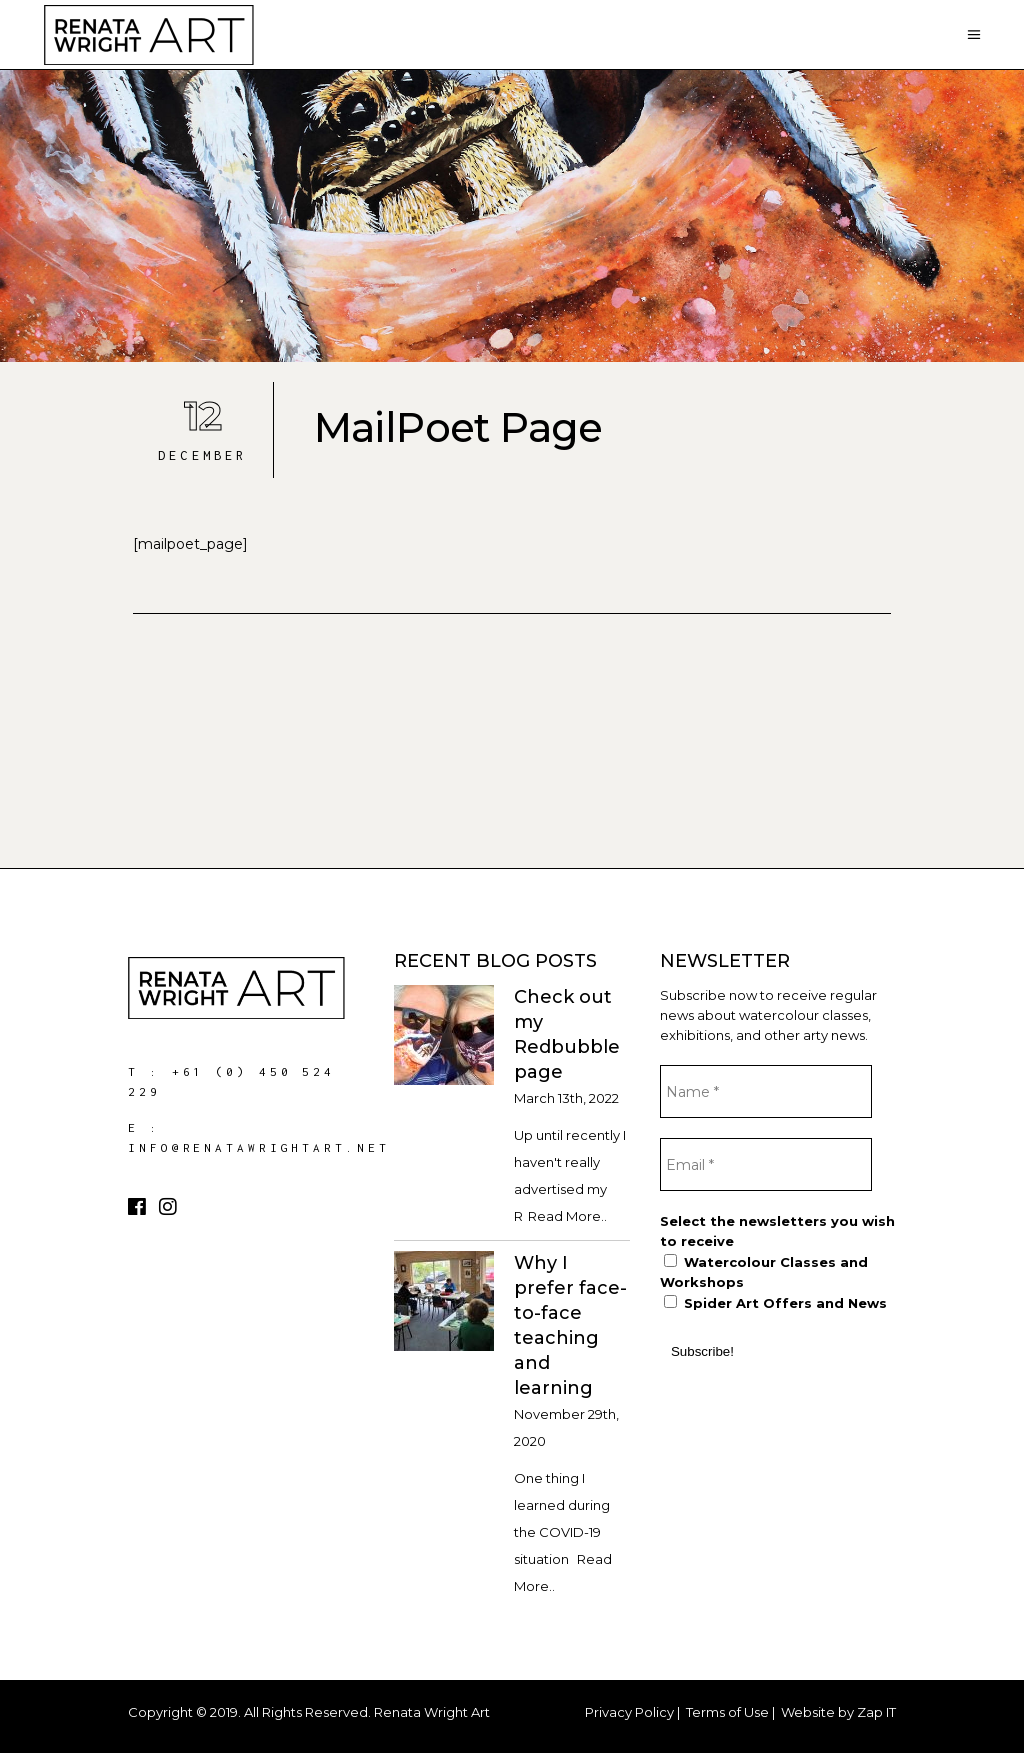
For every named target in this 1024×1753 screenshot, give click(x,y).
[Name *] (766, 1091)
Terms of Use (727, 1712)
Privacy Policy (629, 1712)
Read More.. (567, 1216)
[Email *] (766, 1164)
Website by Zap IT (838, 1712)
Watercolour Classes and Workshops (764, 1272)
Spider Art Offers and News (775, 1303)
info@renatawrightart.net (259, 1147)
